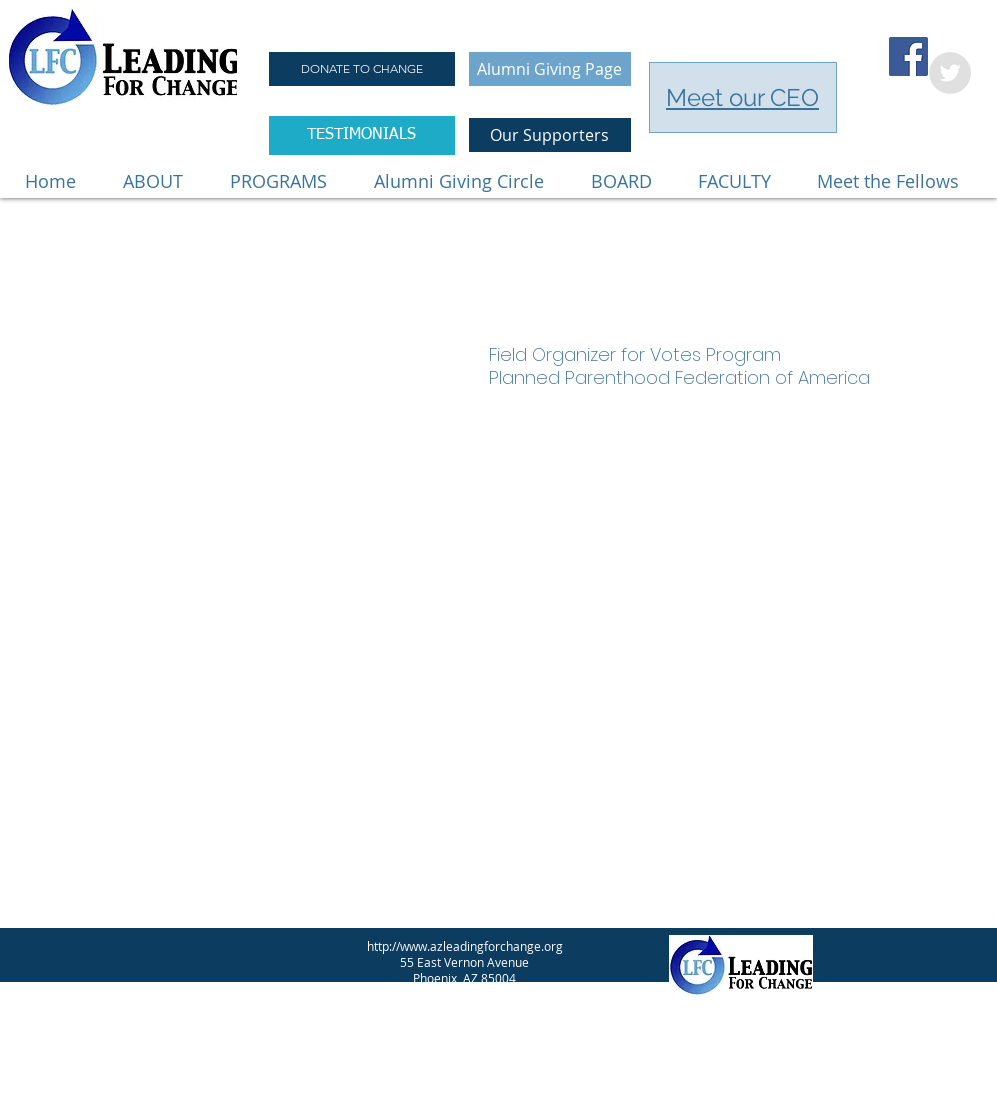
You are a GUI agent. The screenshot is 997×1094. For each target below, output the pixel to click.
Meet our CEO (742, 97)
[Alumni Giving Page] (550, 69)
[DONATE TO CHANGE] (362, 69)
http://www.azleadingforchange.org (465, 946)
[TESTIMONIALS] (362, 135)
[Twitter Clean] (914, 1078)
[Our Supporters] (550, 135)
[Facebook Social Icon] (908, 56)
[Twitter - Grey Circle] (950, 73)
